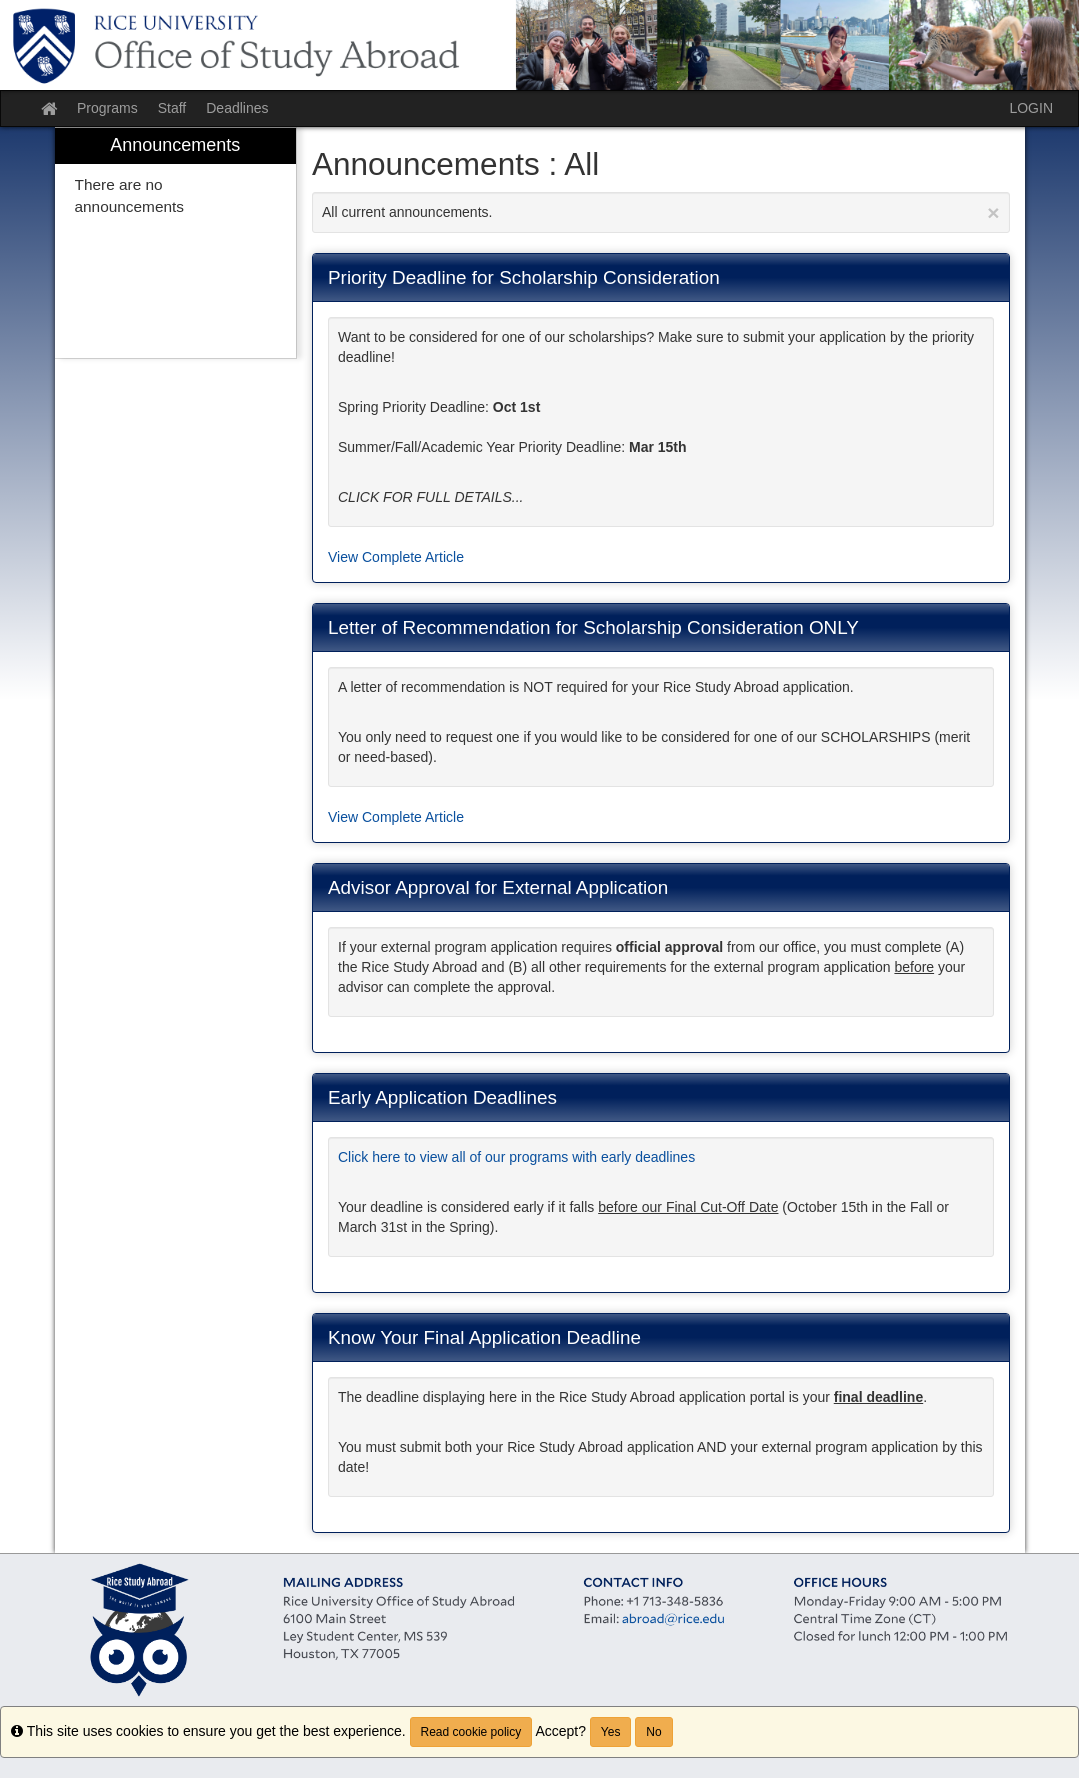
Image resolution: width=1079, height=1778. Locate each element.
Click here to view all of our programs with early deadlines (516, 1157)
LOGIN (1031, 108)
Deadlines (237, 108)
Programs (107, 108)
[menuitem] (176, 243)
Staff (172, 108)
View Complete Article (396, 557)
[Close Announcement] (993, 212)
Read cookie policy (471, 1732)
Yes (611, 1732)
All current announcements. (661, 212)
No (653, 1732)
